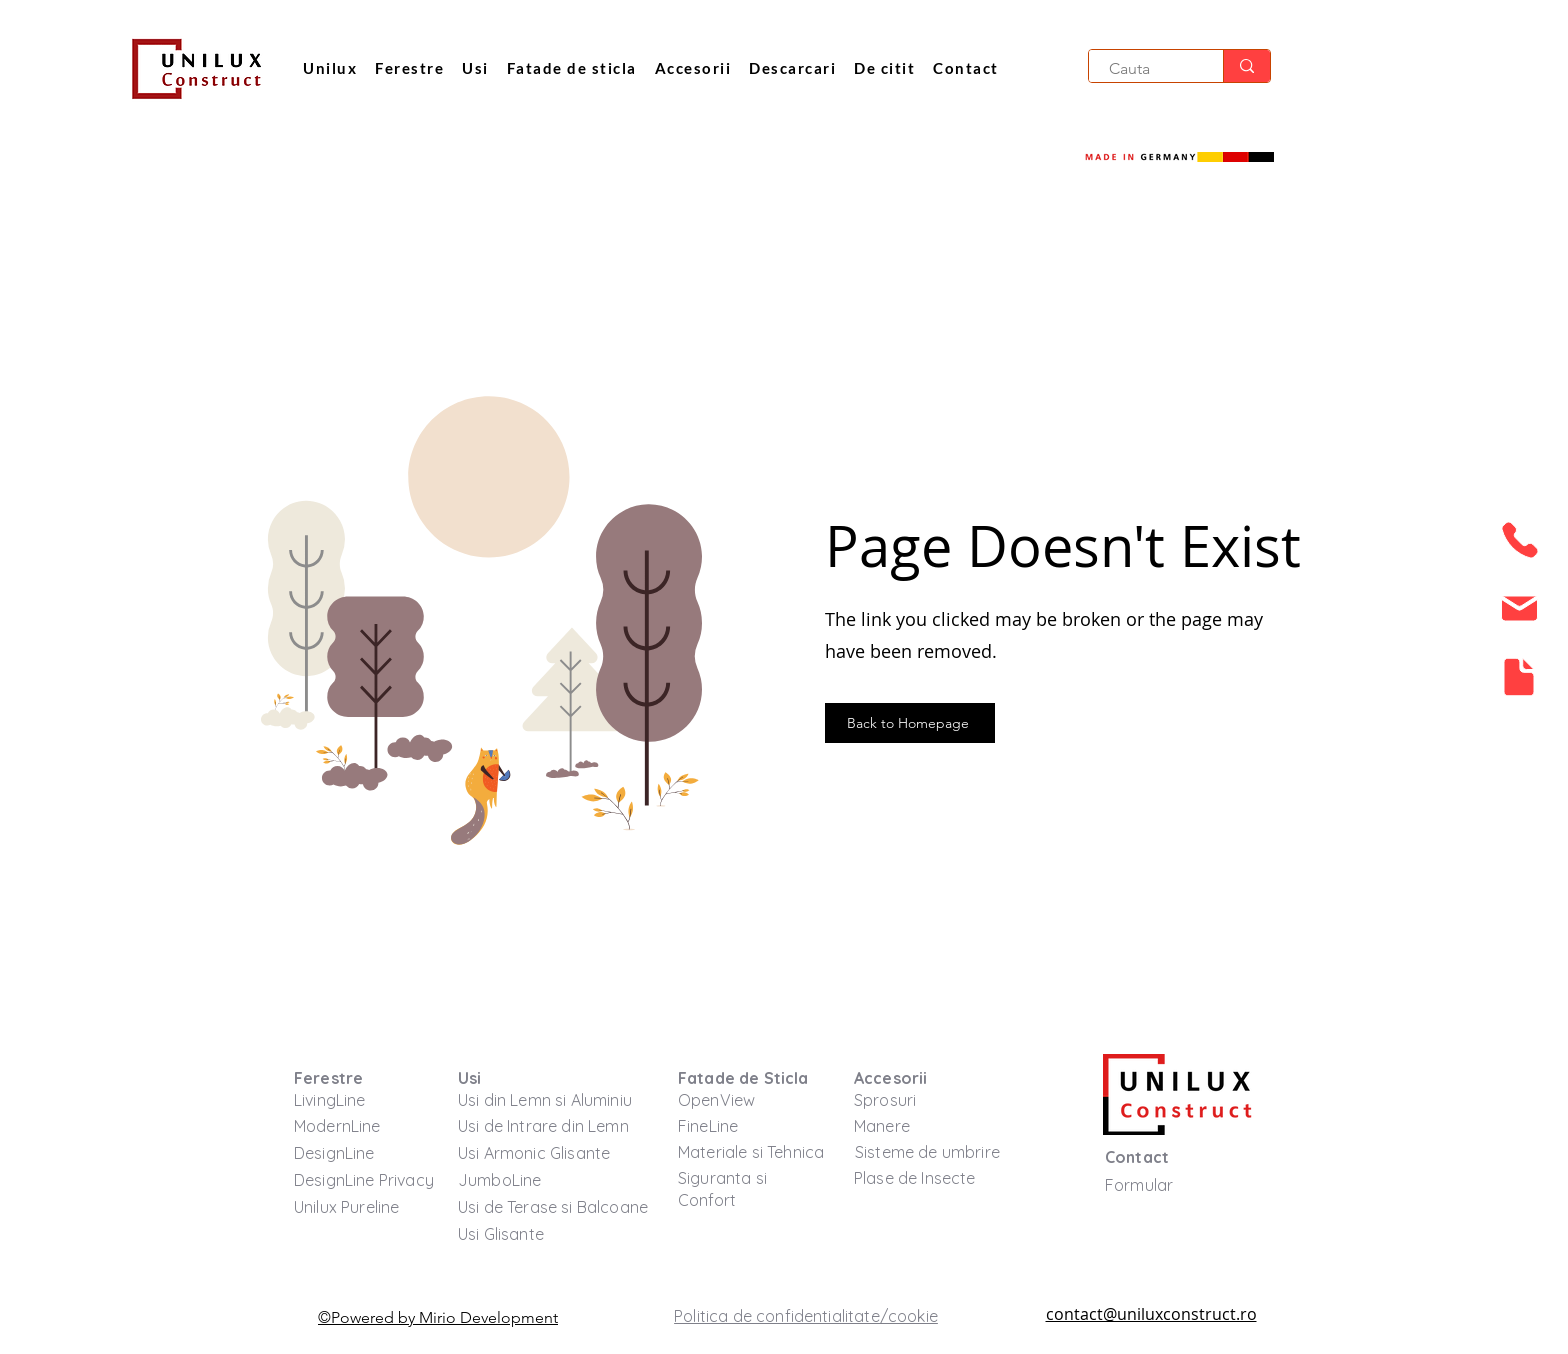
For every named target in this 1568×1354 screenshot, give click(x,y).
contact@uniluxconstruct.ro (1151, 1314)
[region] (1517, 546)
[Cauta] (1145, 69)
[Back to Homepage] (910, 723)
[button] (884, 69)
